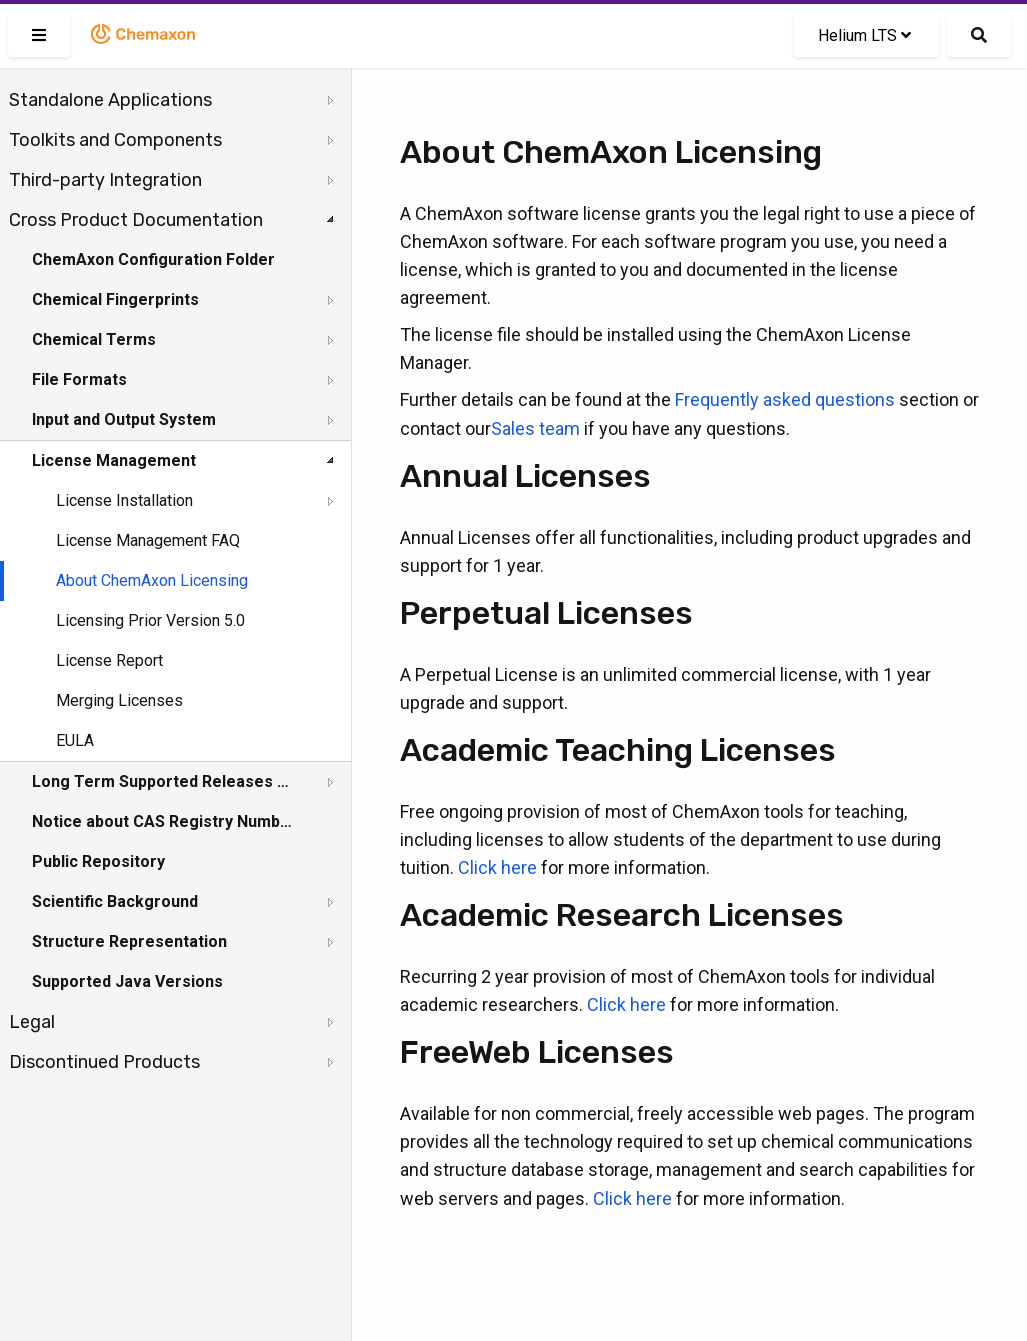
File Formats (79, 379)
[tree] (175, 581)
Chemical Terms (94, 339)
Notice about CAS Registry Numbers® (163, 821)
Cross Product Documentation (136, 220)
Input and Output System (124, 419)
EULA (75, 740)
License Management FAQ (148, 540)
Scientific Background (115, 901)
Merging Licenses (119, 700)
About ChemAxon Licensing (152, 580)
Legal (32, 1022)
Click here (497, 867)
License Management (114, 460)
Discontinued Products (104, 1062)
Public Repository (98, 861)
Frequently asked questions (785, 399)
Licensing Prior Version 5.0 (150, 620)
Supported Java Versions (127, 981)
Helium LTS (864, 35)
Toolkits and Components (115, 140)
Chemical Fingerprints (115, 299)
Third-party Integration (105, 180)
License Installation (124, 500)
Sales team (535, 428)
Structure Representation (129, 941)
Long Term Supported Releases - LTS (163, 781)
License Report (109, 660)
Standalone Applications (110, 100)
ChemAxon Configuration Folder (153, 259)
